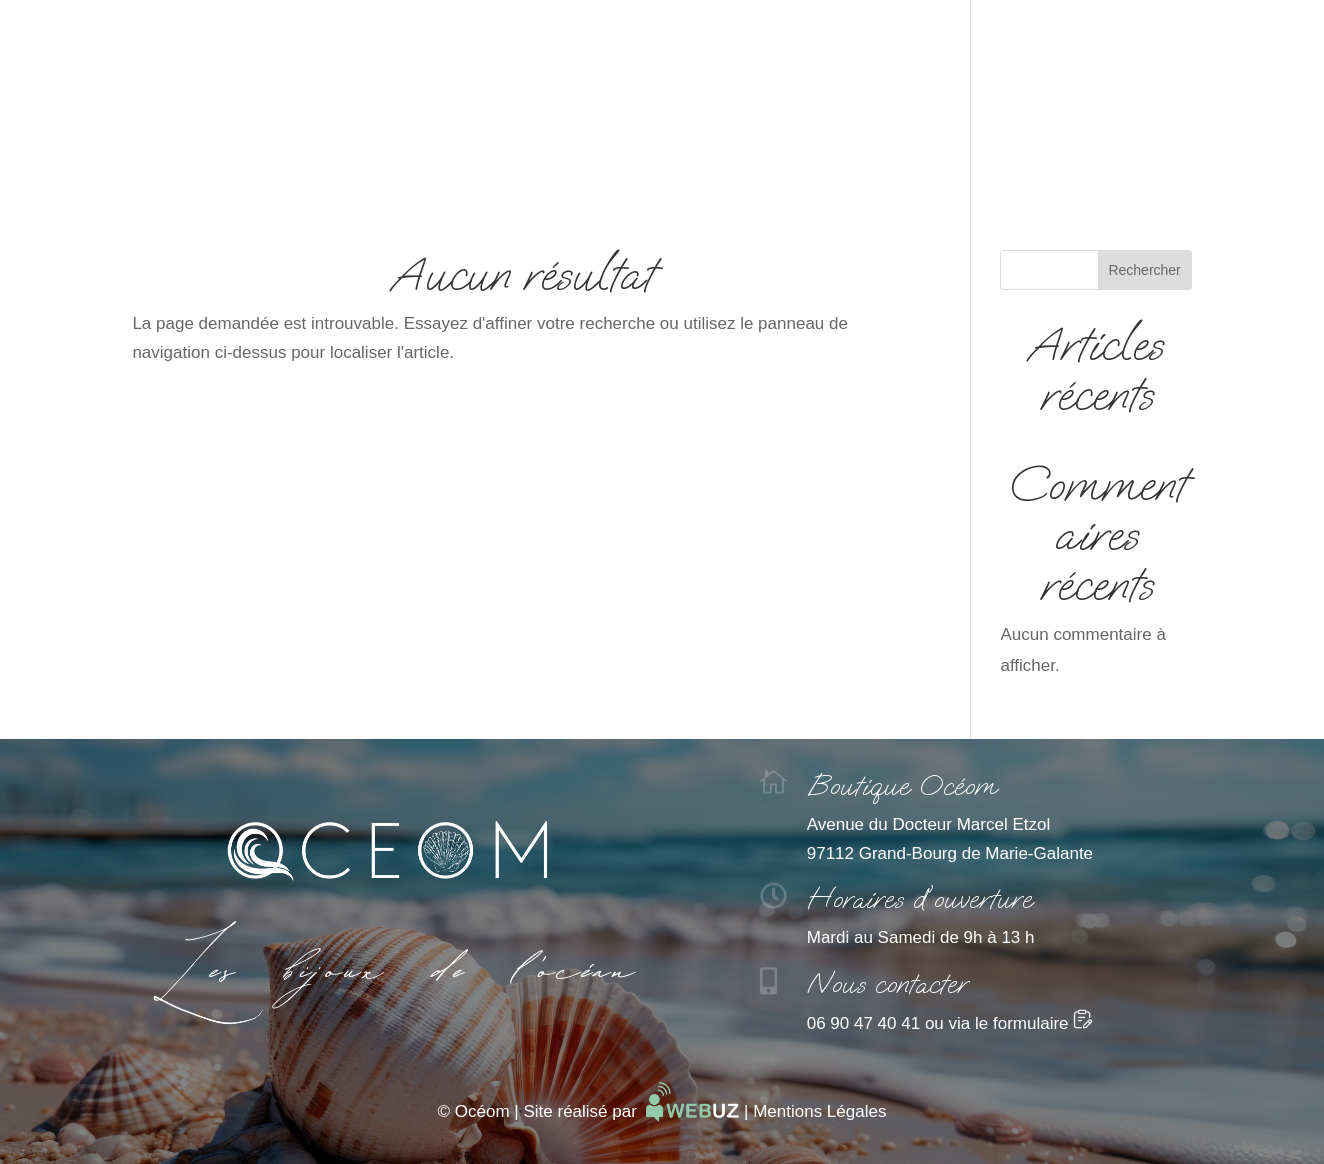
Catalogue (661, 159)
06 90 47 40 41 (863, 1023)
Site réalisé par (631, 1111)
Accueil (406, 159)
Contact (912, 159)
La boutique (792, 159)
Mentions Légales (819, 1111)
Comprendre (527, 159)
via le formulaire (1021, 1023)
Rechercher (1144, 270)
